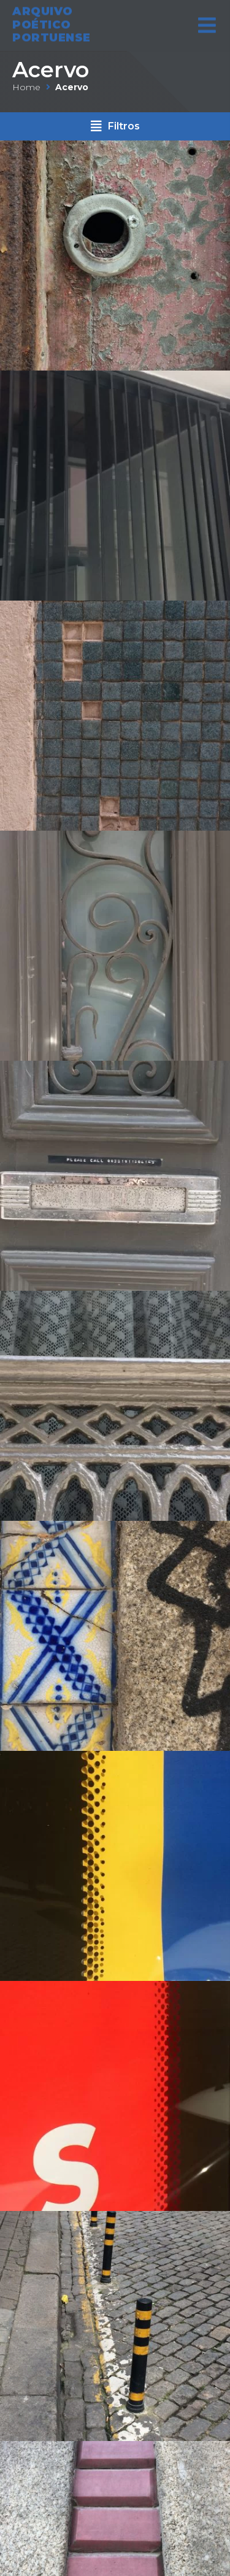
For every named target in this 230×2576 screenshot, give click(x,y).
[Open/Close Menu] (207, 17)
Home (26, 87)
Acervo (50, 69)
